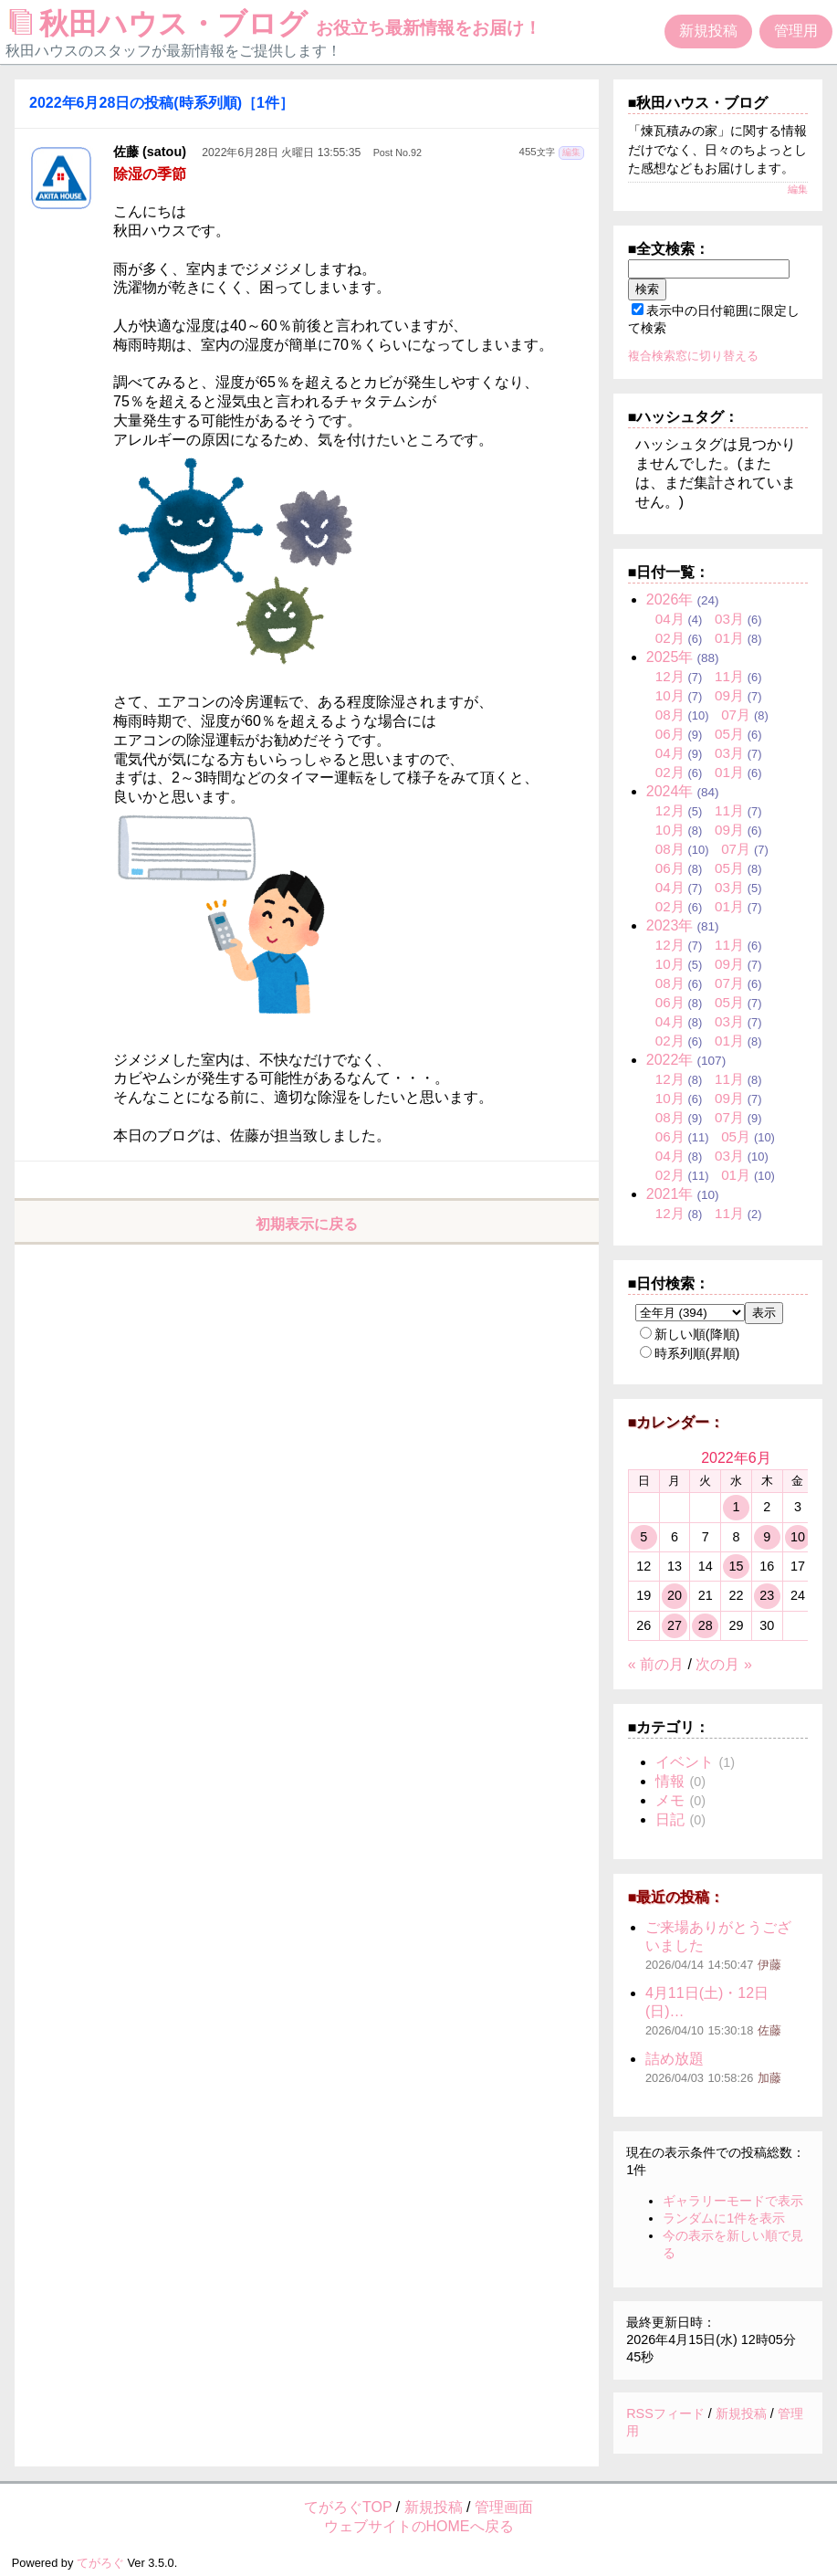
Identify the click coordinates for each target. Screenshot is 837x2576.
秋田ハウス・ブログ (275, 23)
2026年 (670, 599)
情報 (670, 1781)
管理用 (796, 30)
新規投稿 (708, 30)
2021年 (670, 1194)
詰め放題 (674, 2058)
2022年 (670, 1059)
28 (705, 1625)
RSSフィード (665, 2413)
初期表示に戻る (307, 1224)
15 (735, 1566)
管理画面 (504, 2507)
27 (674, 1625)
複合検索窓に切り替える (693, 356)
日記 (670, 1819)
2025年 (670, 657)
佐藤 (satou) (149, 151)
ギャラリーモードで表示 (733, 2200)
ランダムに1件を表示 (724, 2218)
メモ (670, 1800)
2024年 (670, 791)
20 (674, 1595)
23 (766, 1595)
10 (797, 1537)
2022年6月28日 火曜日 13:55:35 (281, 152)
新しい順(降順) (690, 1334)
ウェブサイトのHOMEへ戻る (419, 2526)
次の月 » (723, 1664)
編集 (571, 152)
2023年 (670, 925)
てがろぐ (100, 2563)
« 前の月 (656, 1664)
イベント (684, 1762)
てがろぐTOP (348, 2507)
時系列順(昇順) (690, 1353)
